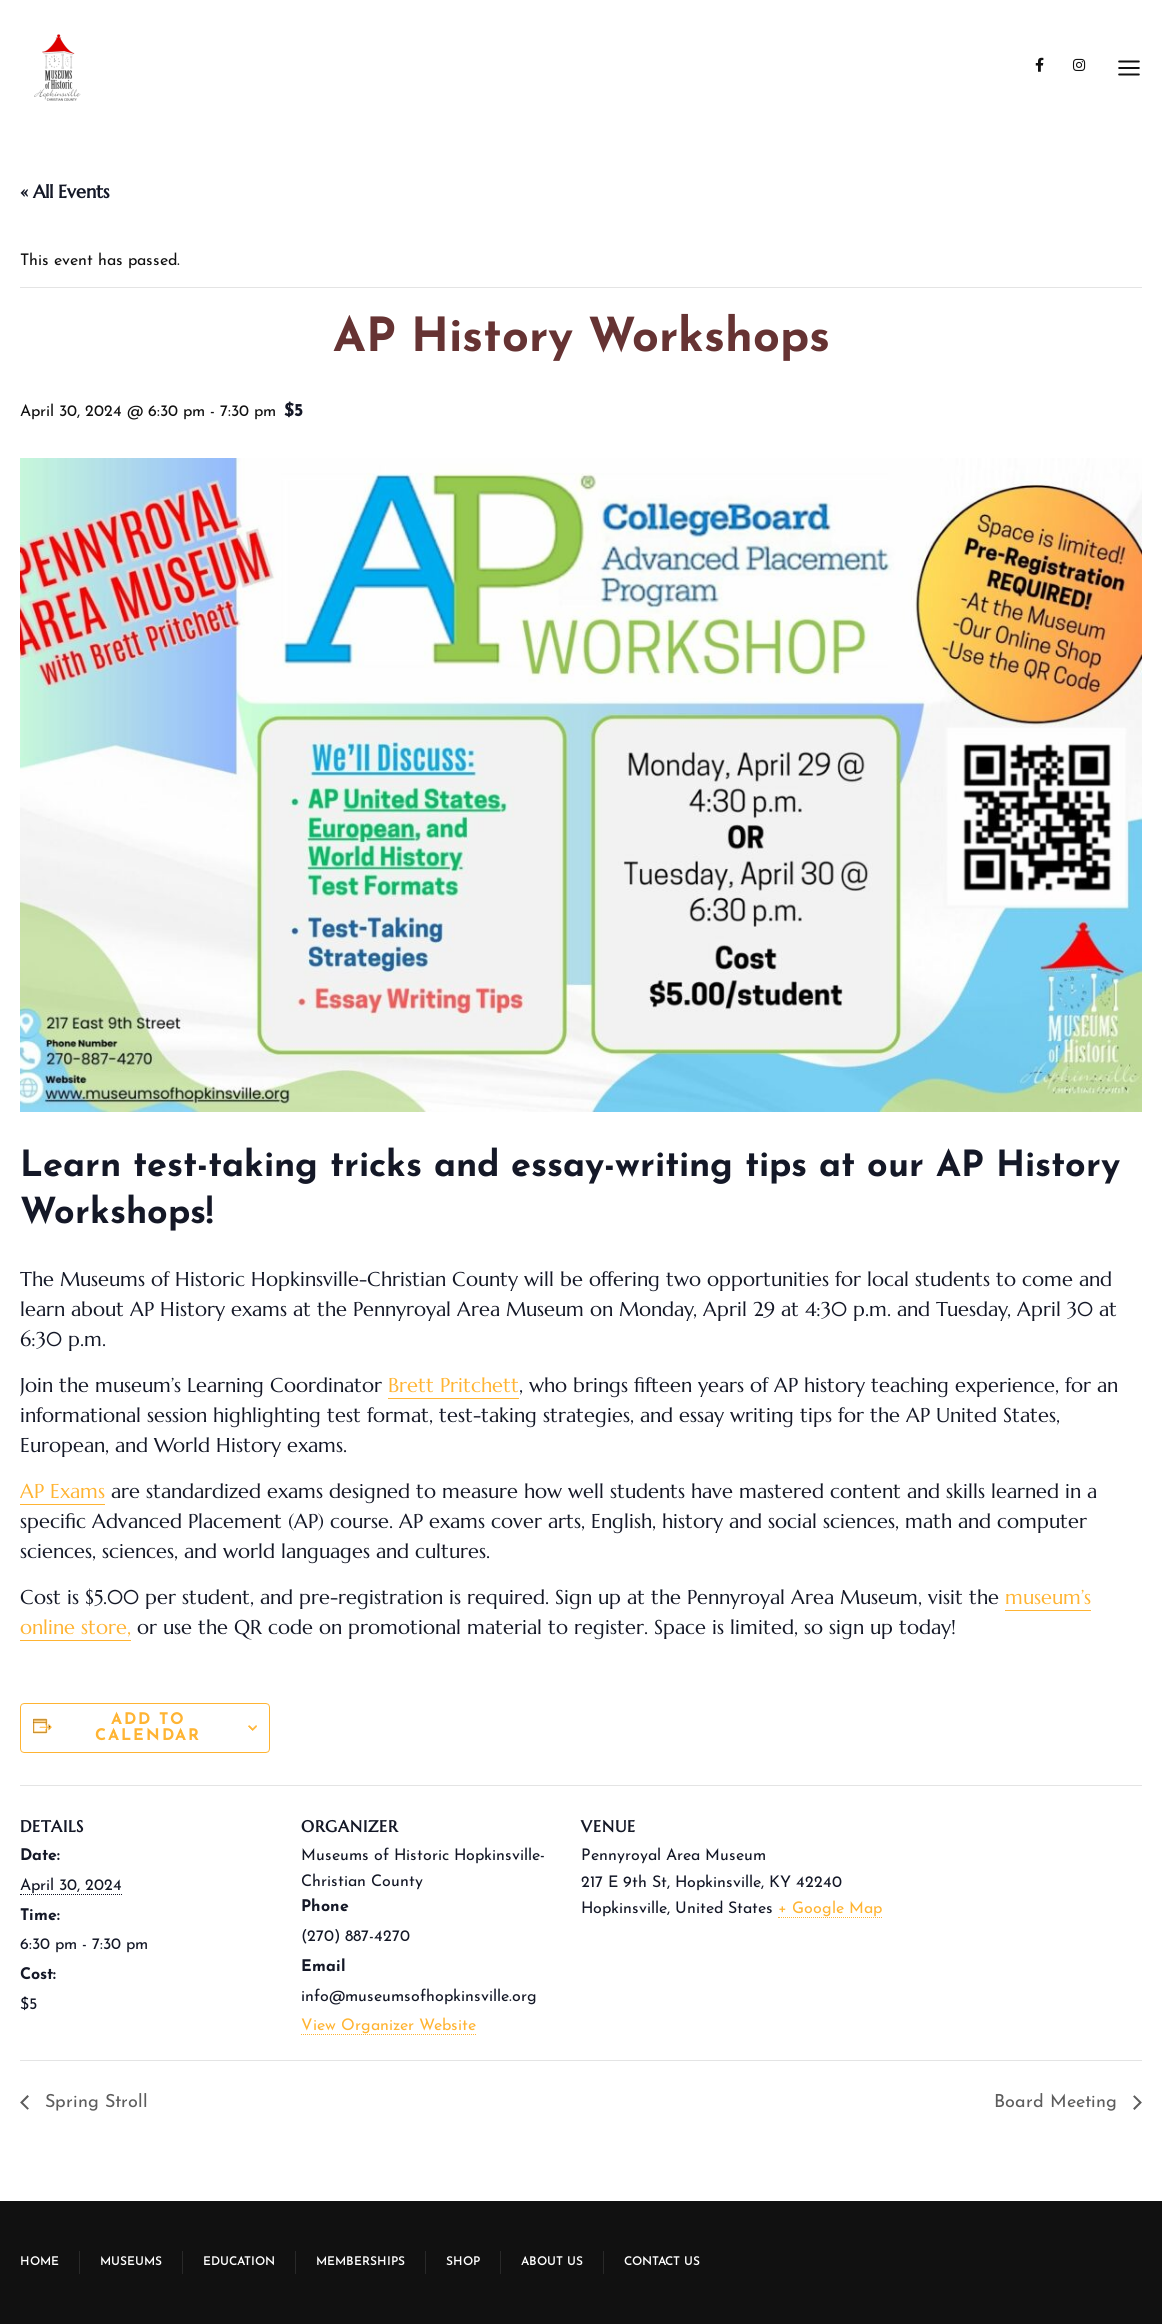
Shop (463, 2262)
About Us (552, 2262)
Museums (131, 2262)
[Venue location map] (1036, 1922)
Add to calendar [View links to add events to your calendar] (148, 1728)
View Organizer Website (388, 2026)
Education (239, 2262)
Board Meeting (1058, 2102)
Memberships (360, 2262)
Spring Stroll (93, 2102)
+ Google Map (830, 1909)
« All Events (64, 191)
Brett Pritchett (453, 1385)
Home (39, 2262)
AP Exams (62, 1491)
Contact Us (662, 2262)
